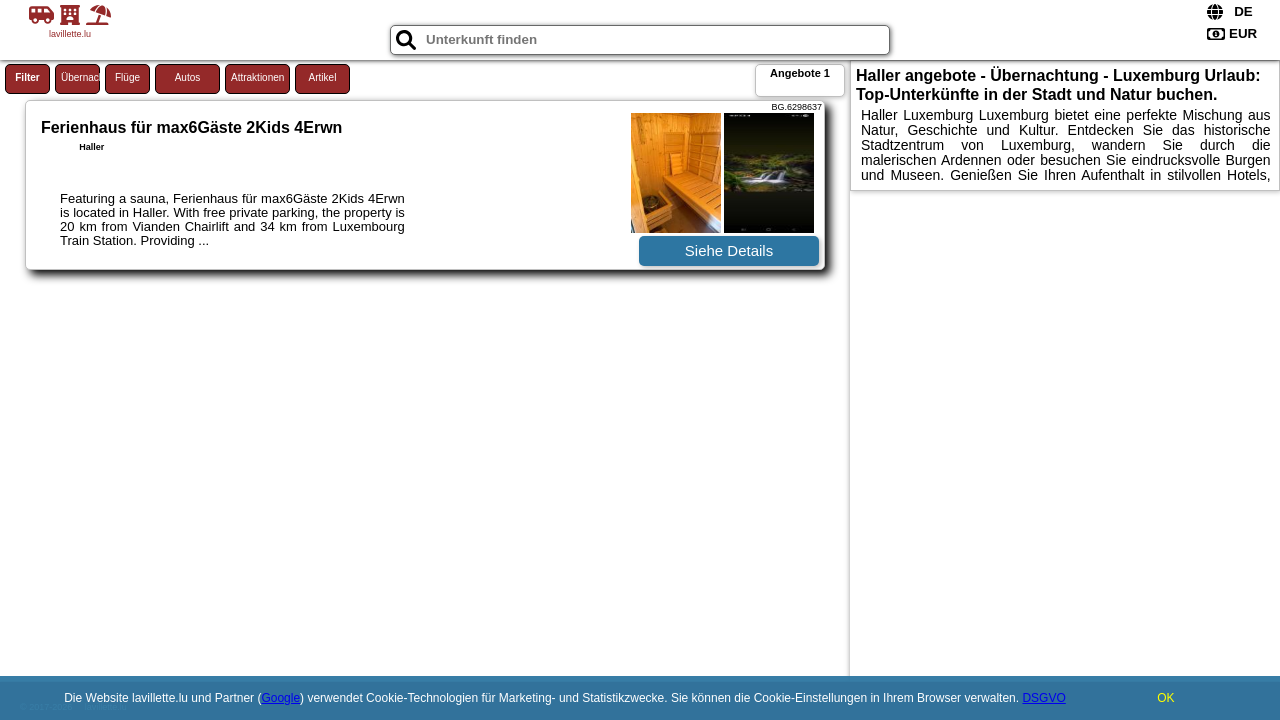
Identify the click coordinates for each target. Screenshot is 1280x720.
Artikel (323, 77)
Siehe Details (729, 250)
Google (280, 698)
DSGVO (1043, 698)
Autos (188, 77)
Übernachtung (80, 77)
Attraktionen (257, 77)
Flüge (127, 77)
